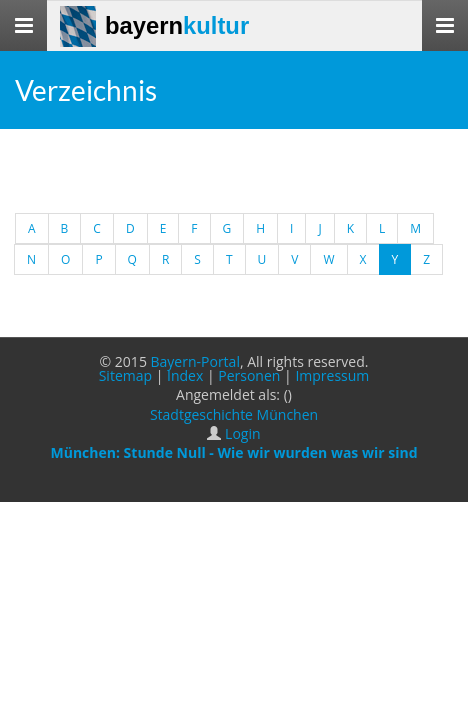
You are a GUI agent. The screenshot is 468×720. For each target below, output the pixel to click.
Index (185, 375)
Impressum (332, 375)
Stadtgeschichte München (234, 414)
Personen (249, 375)
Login (242, 433)
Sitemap (125, 375)
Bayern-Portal (195, 361)
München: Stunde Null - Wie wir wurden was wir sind (233, 452)
